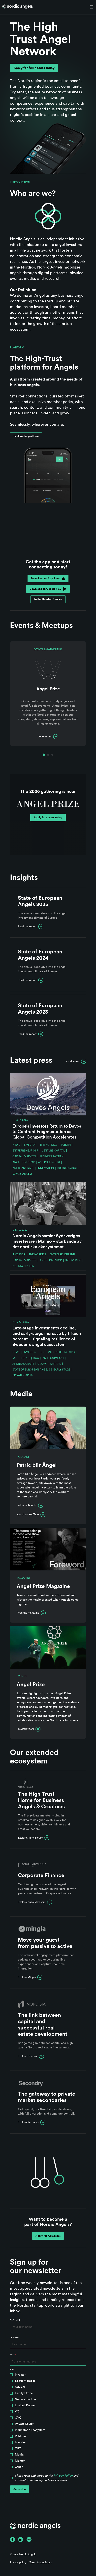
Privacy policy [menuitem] (18, 2562)
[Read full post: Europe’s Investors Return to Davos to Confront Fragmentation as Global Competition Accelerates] (48, 1094)
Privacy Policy (63, 2475)
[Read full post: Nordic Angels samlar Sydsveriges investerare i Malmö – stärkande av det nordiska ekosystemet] (48, 1203)
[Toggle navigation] (92, 7)
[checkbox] (48, 2422)
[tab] (43, 755)
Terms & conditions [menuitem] (41, 2562)
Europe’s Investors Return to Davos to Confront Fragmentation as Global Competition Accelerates (46, 1131)
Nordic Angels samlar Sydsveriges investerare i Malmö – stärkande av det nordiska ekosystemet (47, 1241)
